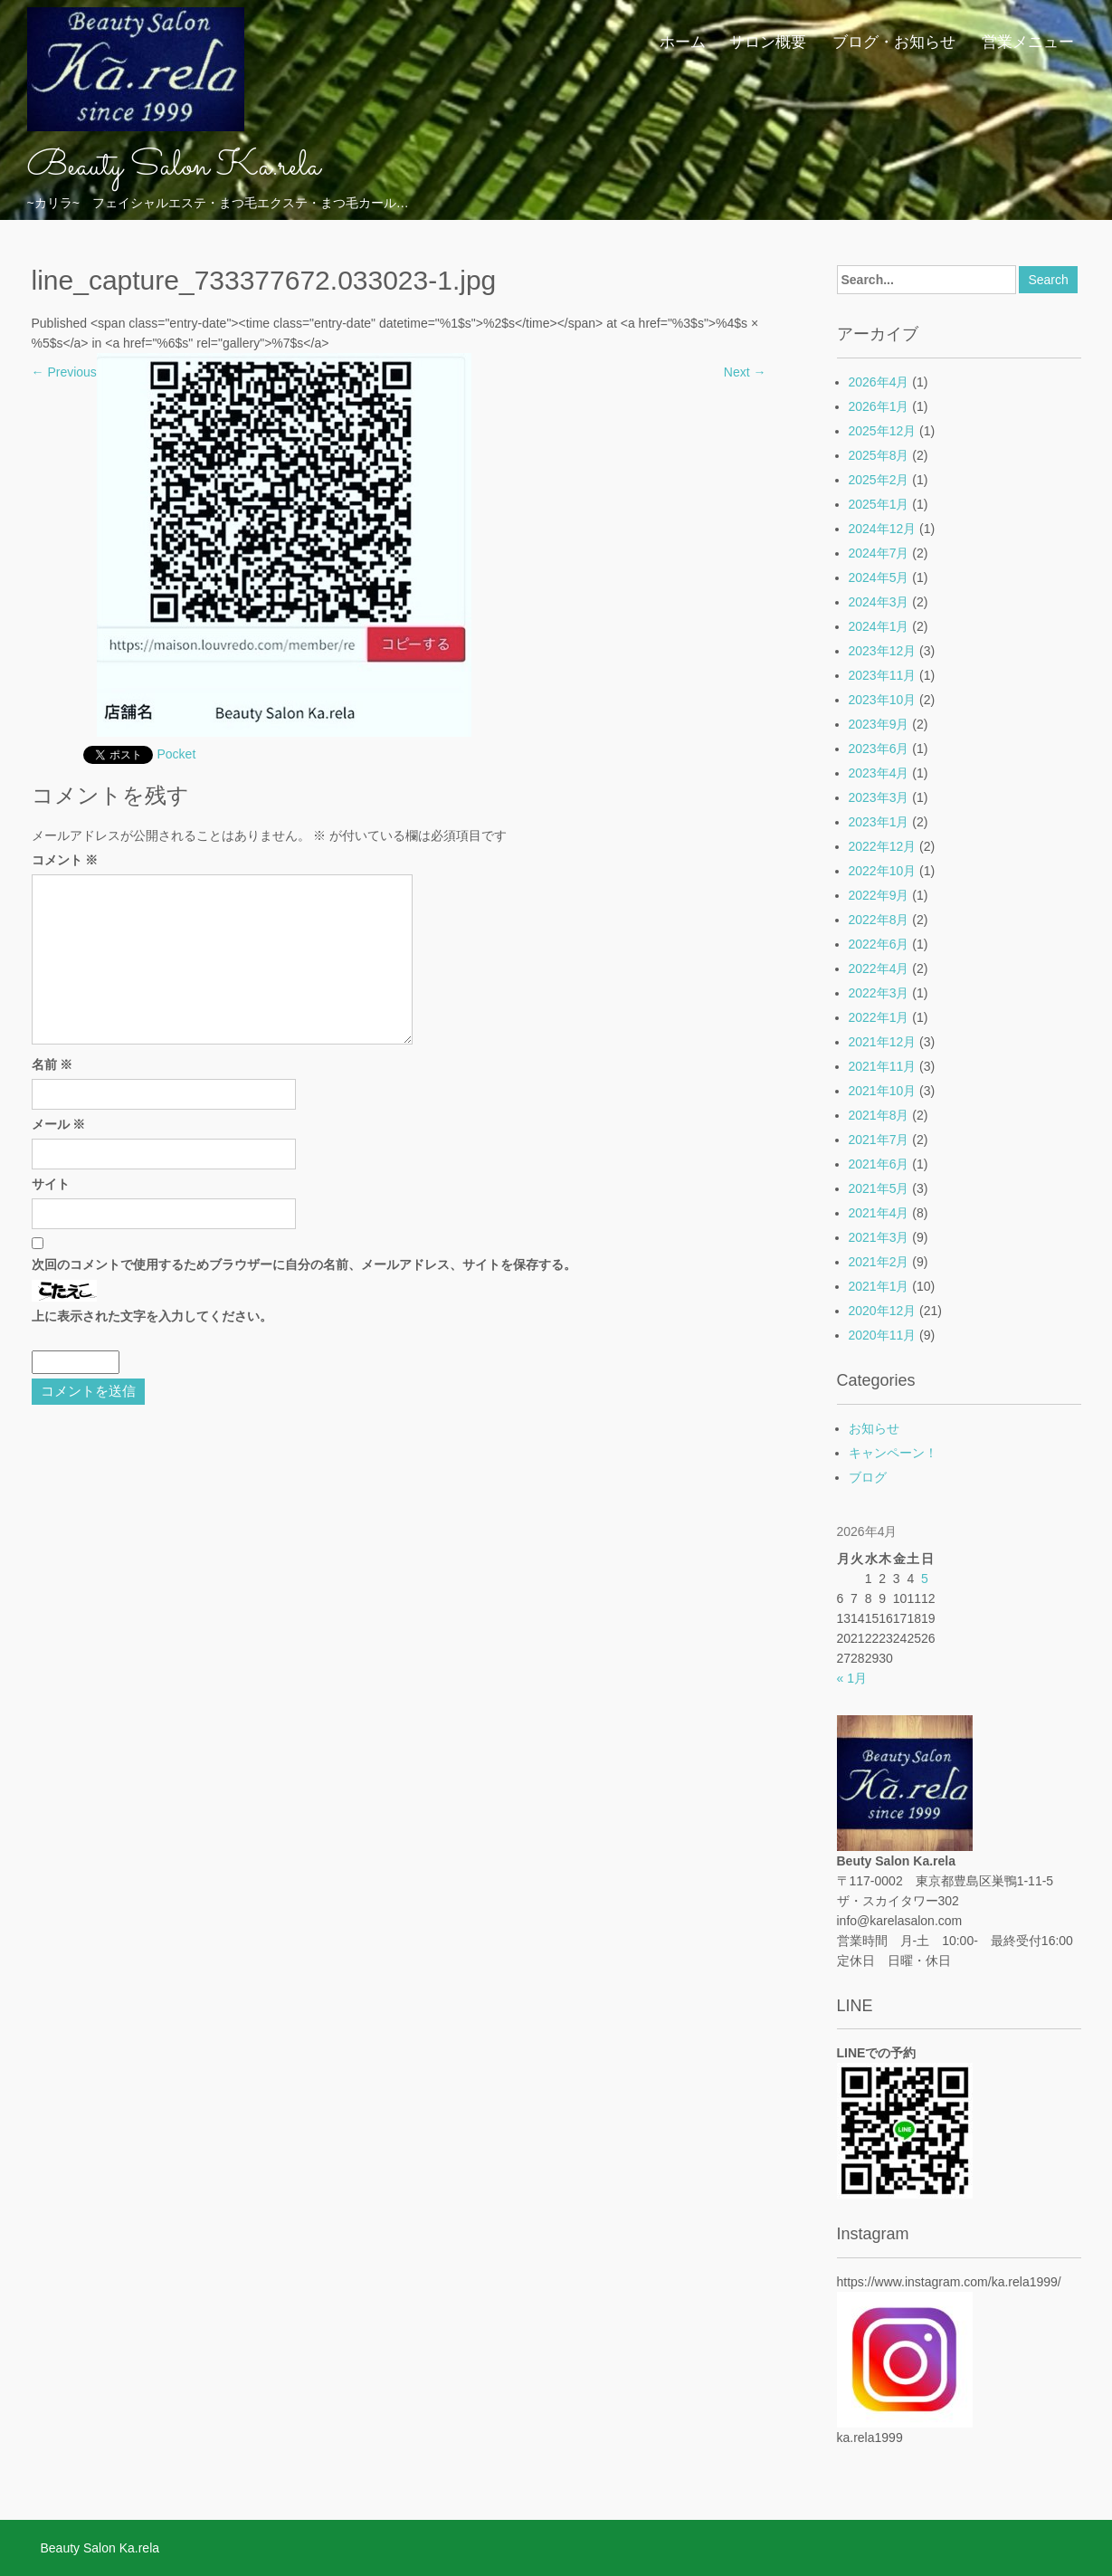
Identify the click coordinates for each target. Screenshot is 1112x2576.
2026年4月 (879, 382)
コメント (65, 860)
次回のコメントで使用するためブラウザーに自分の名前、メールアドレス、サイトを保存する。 (304, 1264)
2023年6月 (879, 748)
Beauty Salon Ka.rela (173, 166)
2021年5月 (879, 1188)
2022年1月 (879, 1017)
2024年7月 (879, 553)
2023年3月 (879, 797)
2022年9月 (879, 895)
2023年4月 (879, 773)
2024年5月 (879, 577)
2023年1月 (879, 822)
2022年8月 (879, 919)
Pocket (176, 754)
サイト (51, 1184)
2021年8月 (879, 1115)
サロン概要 (767, 41)
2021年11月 (883, 1066)
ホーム (683, 41)
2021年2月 (879, 1262)
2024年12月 (883, 528)
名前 (52, 1064)
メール (59, 1124)
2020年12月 (883, 1310)
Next (745, 372)
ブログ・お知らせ (893, 41)
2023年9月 (879, 724)
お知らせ (874, 1428)
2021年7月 (879, 1139)
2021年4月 (879, 1213)
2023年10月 (883, 699)
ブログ (868, 1477)
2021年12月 (883, 1042)
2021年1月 (879, 1286)
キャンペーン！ (893, 1452)
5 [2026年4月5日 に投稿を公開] (924, 1578)
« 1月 (852, 1678)
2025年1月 (879, 504)
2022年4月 (879, 968)
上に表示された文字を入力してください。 (152, 1316)
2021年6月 (879, 1164)
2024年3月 (879, 602)
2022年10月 (883, 870)
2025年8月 (879, 455)
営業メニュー (1028, 41)
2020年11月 (883, 1335)
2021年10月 (883, 1090)
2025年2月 (879, 479)
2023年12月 (883, 651)
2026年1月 (879, 406)
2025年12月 (883, 431)
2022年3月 (879, 993)
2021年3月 (879, 1237)
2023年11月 (883, 675)
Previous (64, 372)
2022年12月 (883, 846)
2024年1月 (879, 626)
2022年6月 (879, 944)
